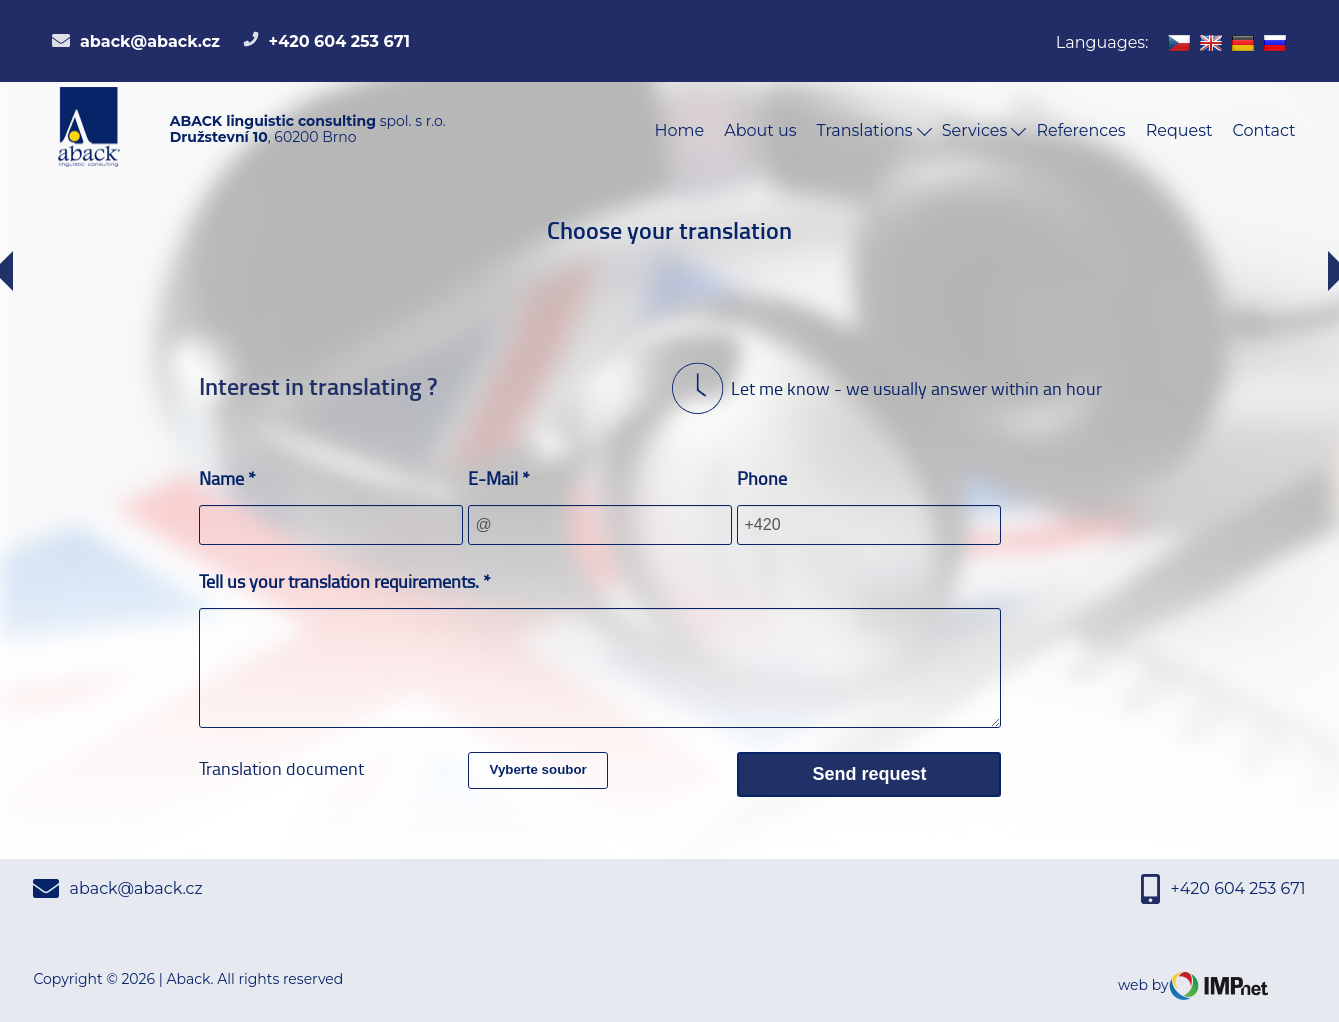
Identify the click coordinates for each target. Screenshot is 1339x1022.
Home (680, 130)
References (1080, 130)
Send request (869, 774)
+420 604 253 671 (326, 41)
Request (1179, 130)
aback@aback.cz (136, 41)
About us (760, 130)
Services (984, 130)
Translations (874, 130)
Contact (1263, 130)
